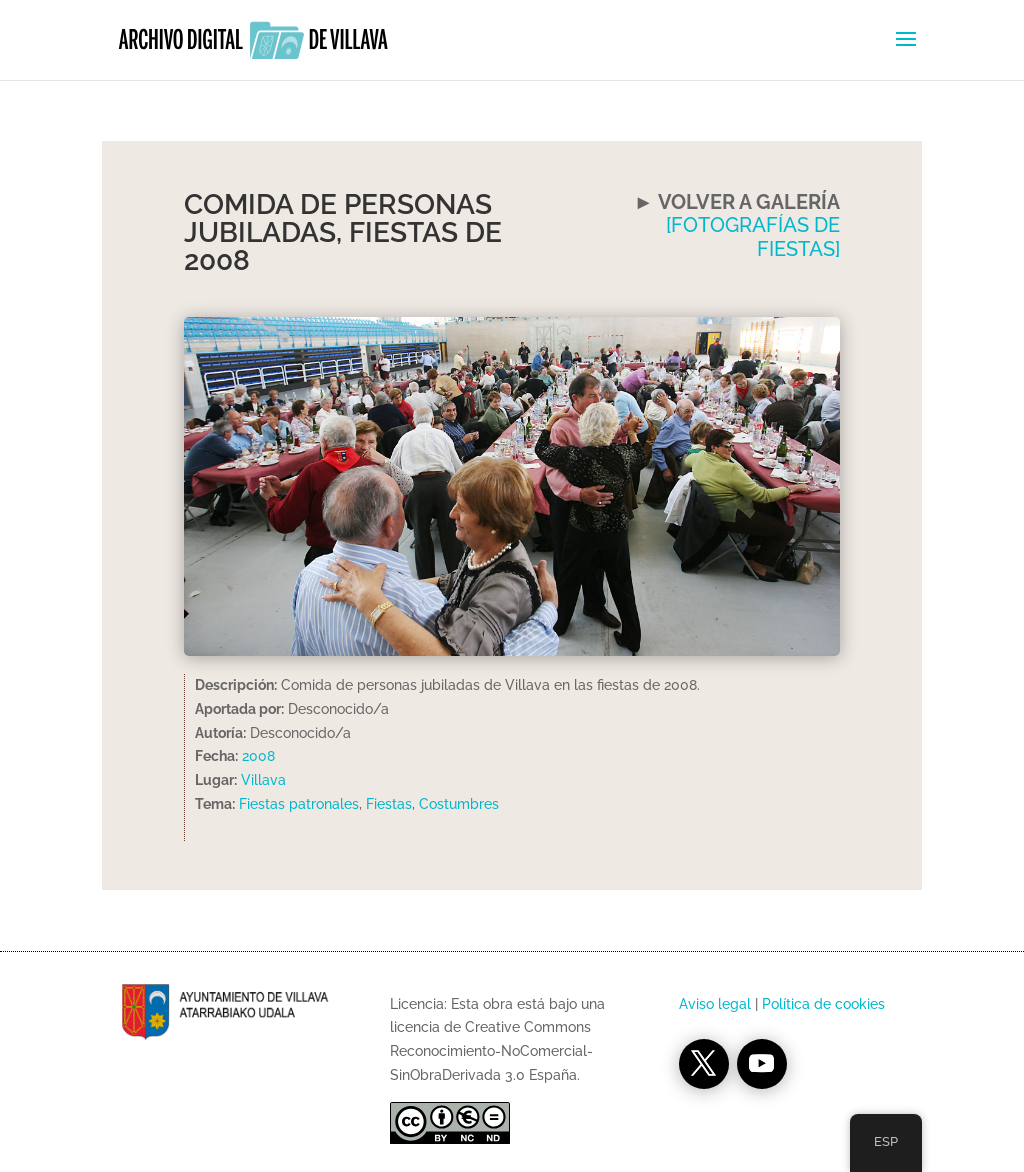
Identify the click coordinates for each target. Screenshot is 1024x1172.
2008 (258, 756)
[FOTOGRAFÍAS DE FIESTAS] (753, 237)
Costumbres (459, 804)
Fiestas (389, 804)
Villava (263, 780)
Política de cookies (823, 1004)
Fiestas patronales (299, 804)
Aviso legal (715, 1004)
